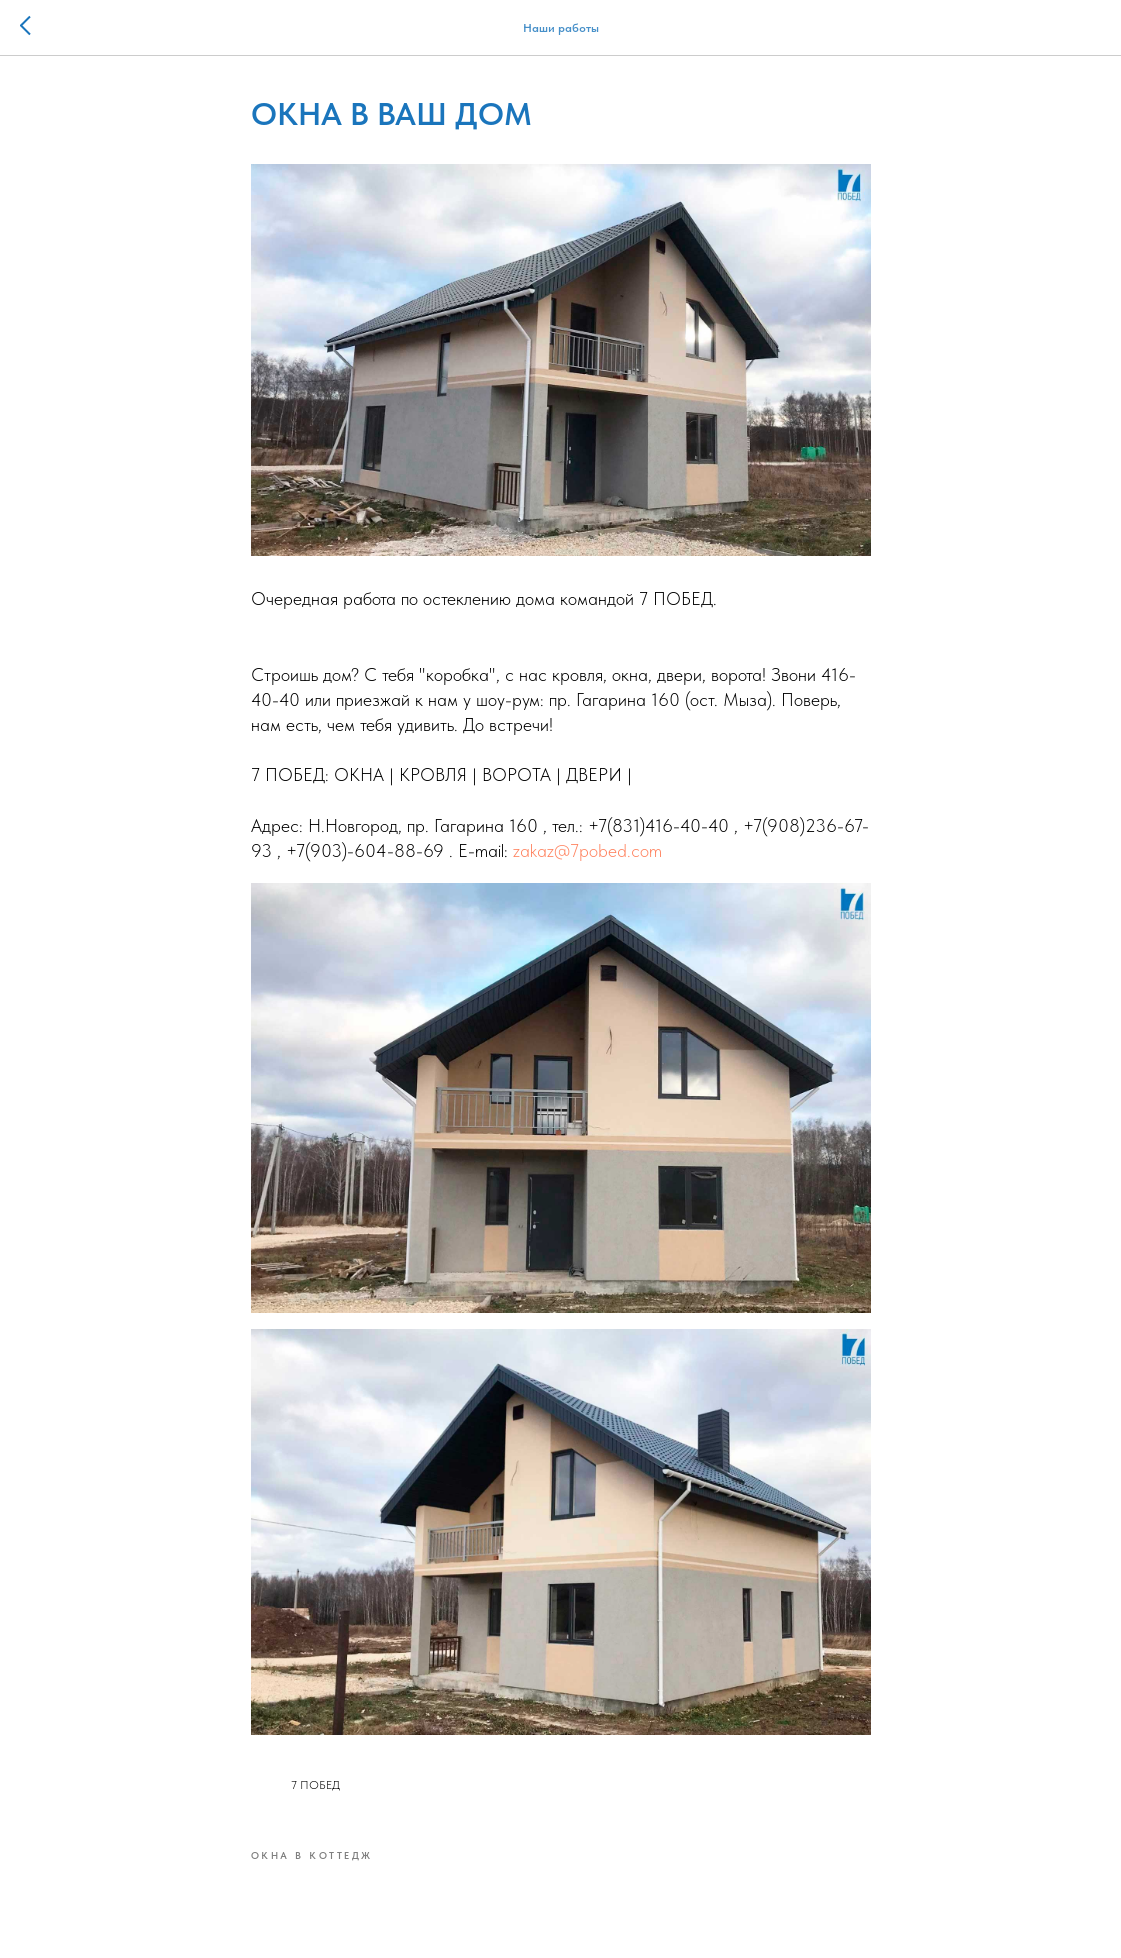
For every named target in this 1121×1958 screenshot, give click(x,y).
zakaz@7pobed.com (587, 850)
